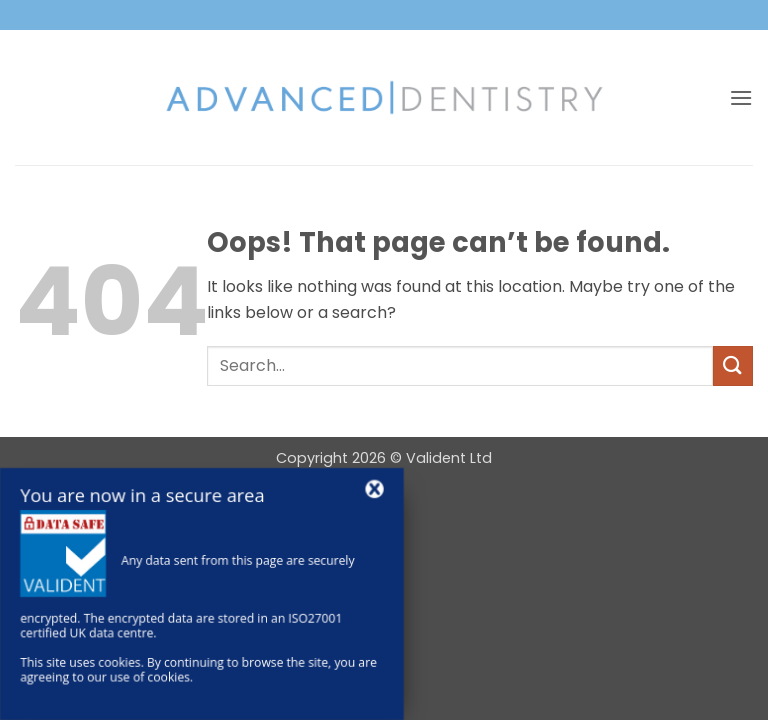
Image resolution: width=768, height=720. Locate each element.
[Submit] (733, 365)
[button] (741, 97)
